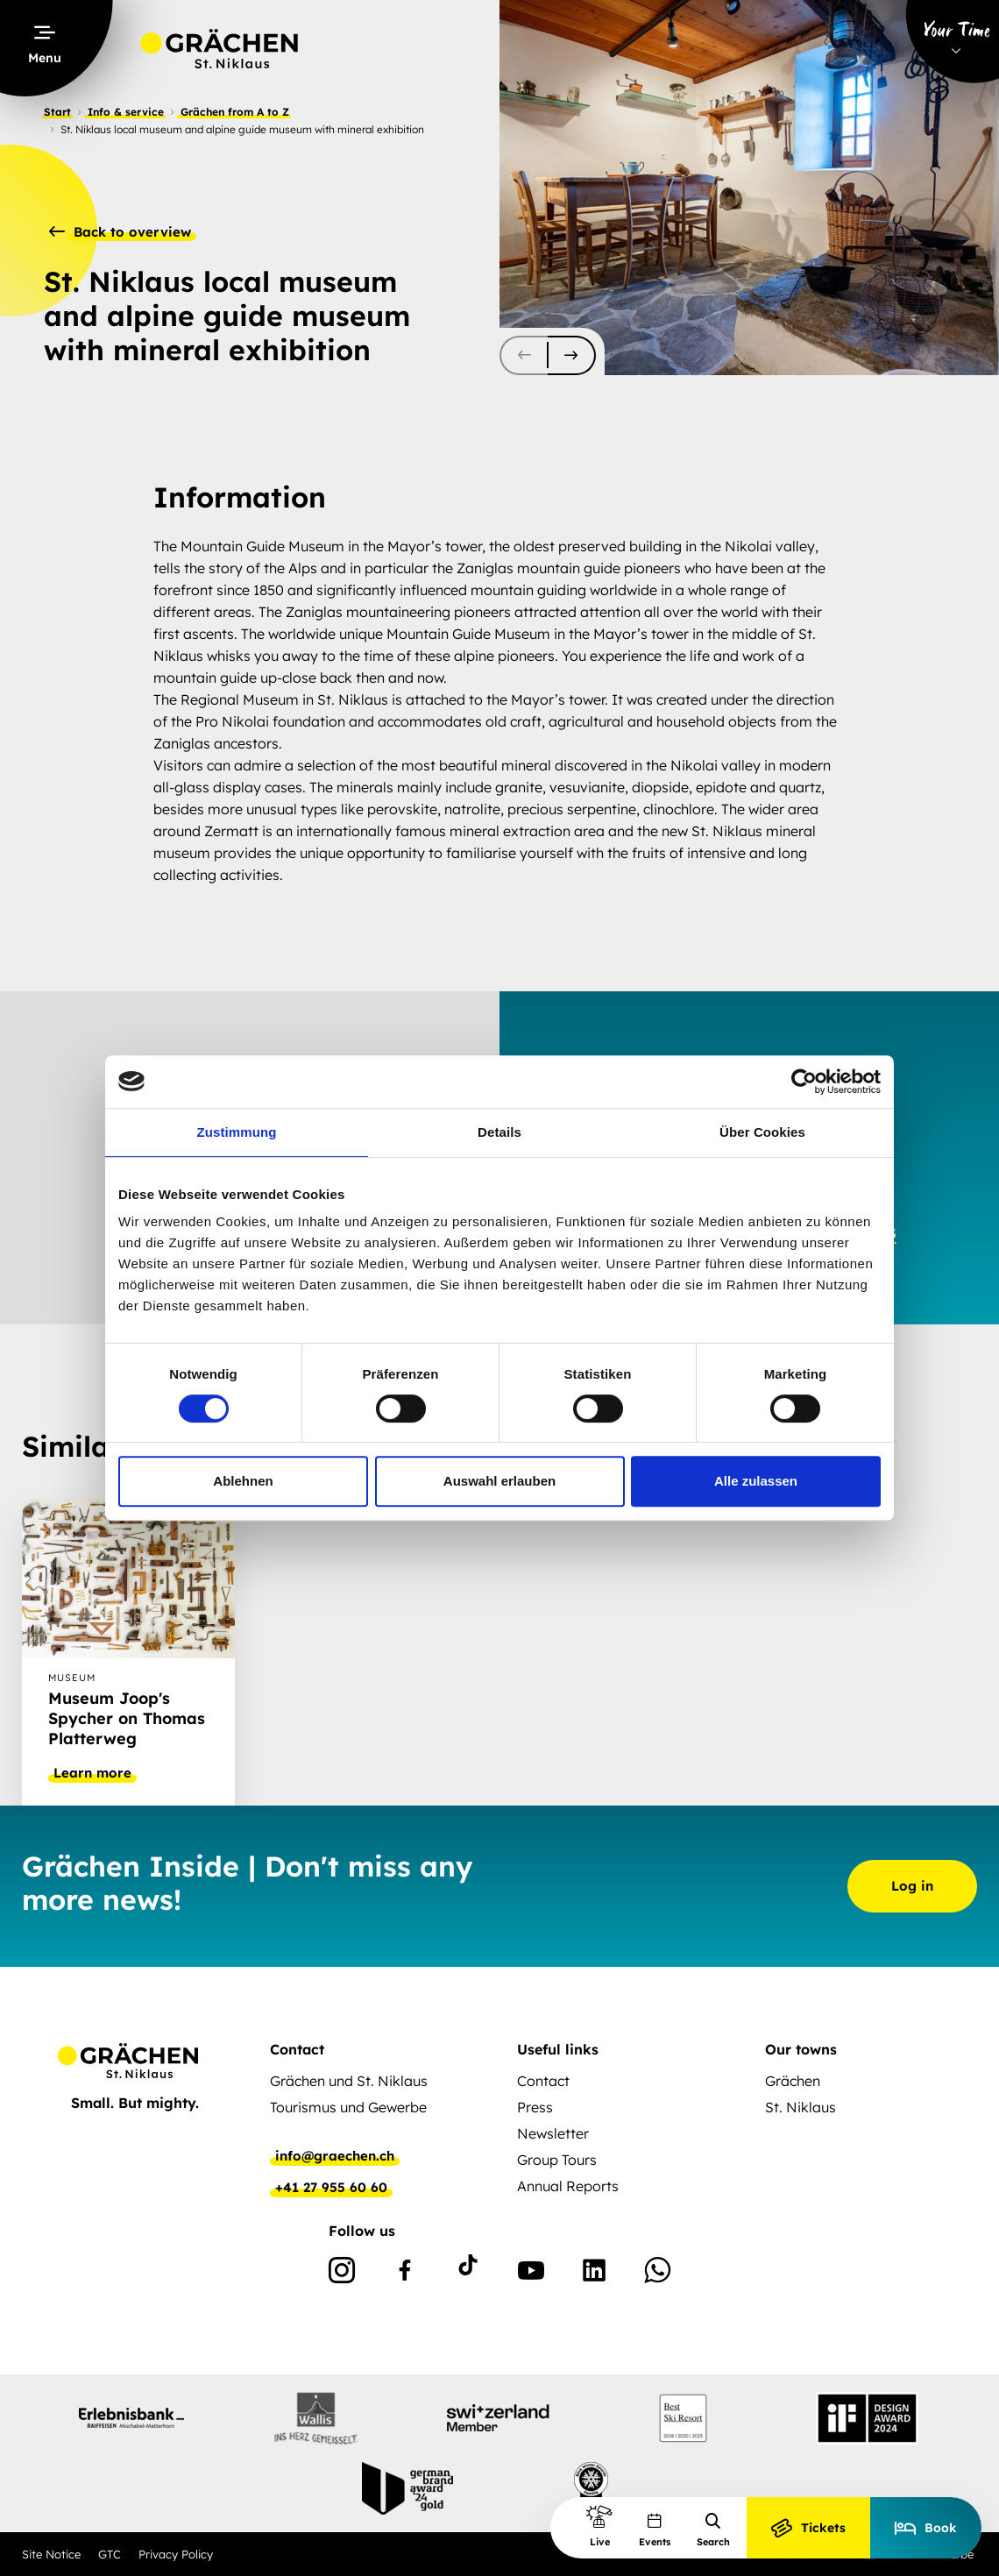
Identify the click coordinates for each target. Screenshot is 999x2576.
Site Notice (51, 2554)
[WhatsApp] (657, 2273)
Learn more (92, 1773)
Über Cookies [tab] (762, 1132)
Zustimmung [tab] (237, 1132)
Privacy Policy (175, 2554)
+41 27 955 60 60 (331, 2188)
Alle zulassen (755, 1480)
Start (57, 111)
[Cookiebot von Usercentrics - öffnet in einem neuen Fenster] (804, 1081)
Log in (912, 1885)
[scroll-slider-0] (523, 355)
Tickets (808, 2527)
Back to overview (120, 232)
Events (654, 2530)
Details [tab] (499, 1132)
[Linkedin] (594, 2273)
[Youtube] (531, 2273)
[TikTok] (468, 2273)
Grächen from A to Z (235, 111)
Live (599, 2525)
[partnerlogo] (131, 2418)
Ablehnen (243, 1480)
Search (713, 2530)
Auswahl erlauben (499, 1480)
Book (926, 2527)
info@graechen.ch (334, 2156)
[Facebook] (405, 2273)
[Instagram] (342, 2273)
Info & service (126, 111)
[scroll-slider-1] (572, 355)
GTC (109, 2554)
